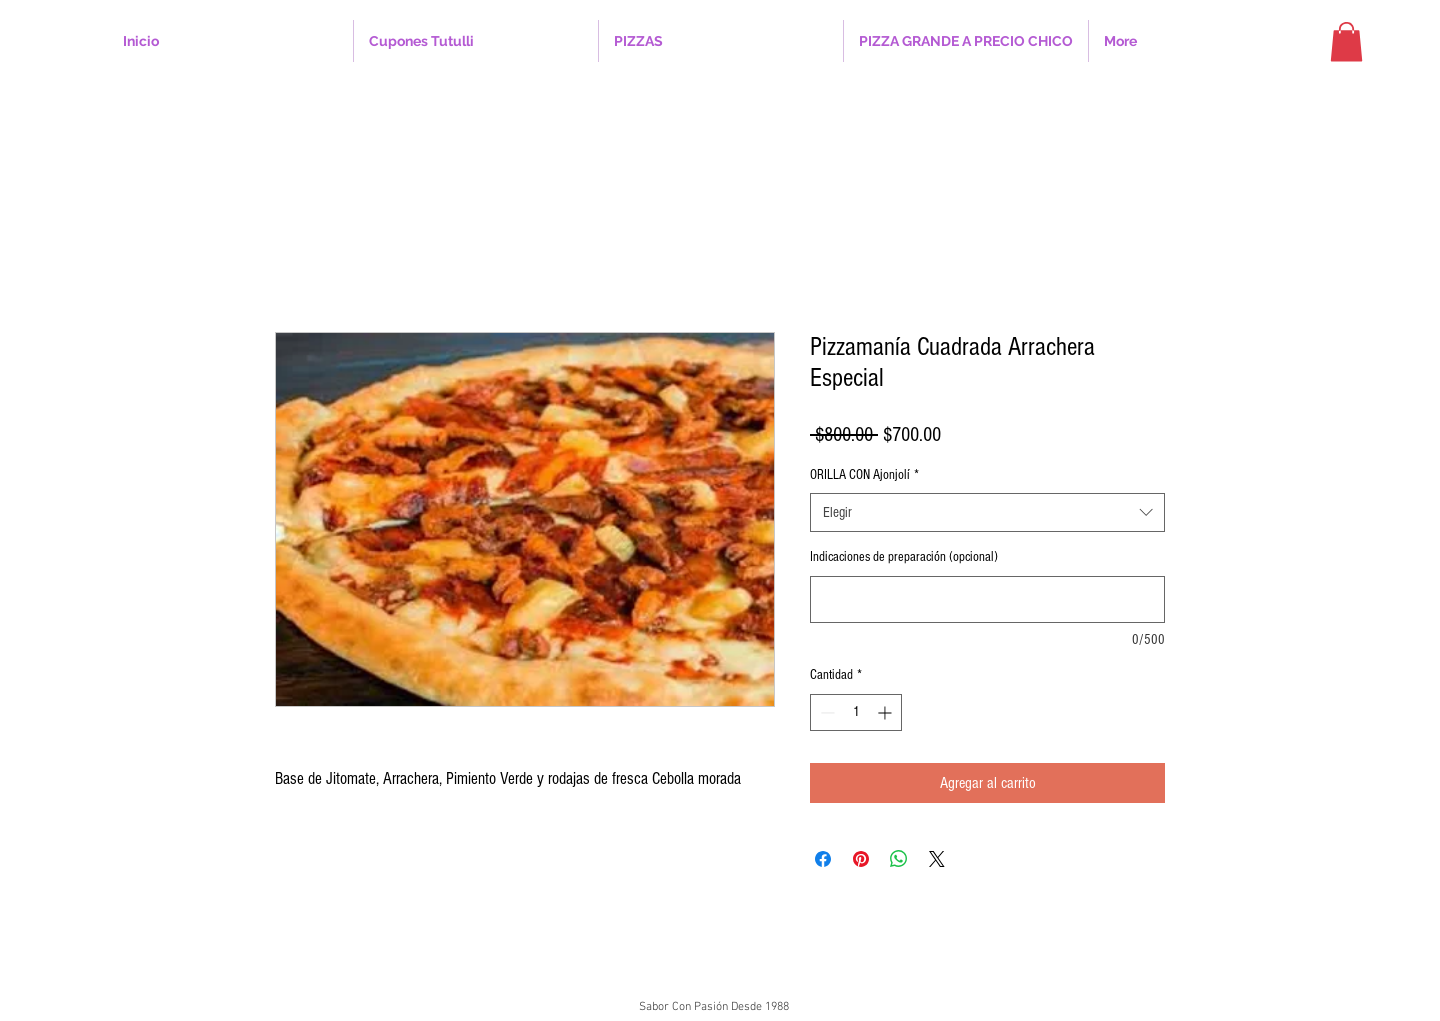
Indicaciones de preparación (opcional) (904, 557)
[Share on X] (937, 859)
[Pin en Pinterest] (861, 859)
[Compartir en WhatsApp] (899, 859)
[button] (476, 41)
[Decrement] (825, 712)
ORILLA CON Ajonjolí (864, 475)
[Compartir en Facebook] (823, 859)
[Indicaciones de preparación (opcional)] (987, 599)
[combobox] (987, 512)
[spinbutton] (856, 712)
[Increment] (886, 712)
